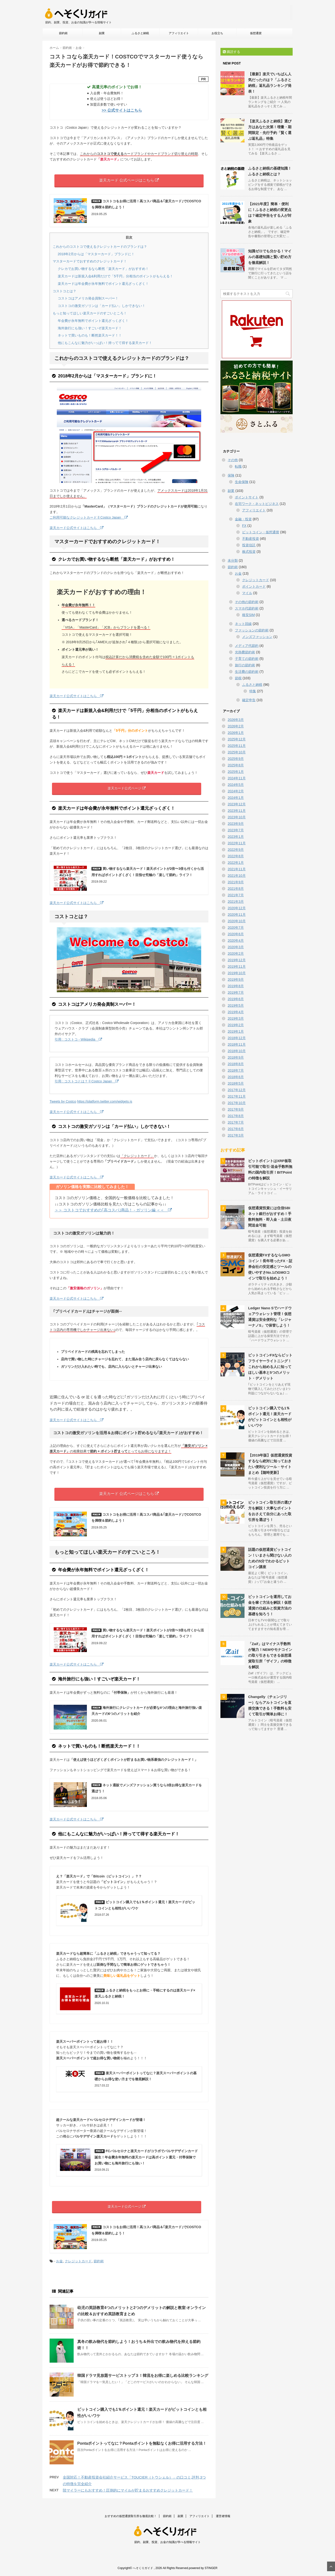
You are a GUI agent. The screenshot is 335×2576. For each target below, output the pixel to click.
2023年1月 (236, 837)
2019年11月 (237, 966)
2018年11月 (237, 1044)
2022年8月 (236, 856)
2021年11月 (237, 869)
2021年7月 (236, 895)
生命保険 (241, 482)
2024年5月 (236, 785)
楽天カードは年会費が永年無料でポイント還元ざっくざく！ (103, 284)
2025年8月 (236, 765)
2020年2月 (236, 953)
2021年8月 (236, 888)
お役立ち (217, 33)
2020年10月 (237, 921)
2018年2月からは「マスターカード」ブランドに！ (96, 254)
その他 (233, 460)
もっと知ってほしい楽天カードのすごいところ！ (90, 313)
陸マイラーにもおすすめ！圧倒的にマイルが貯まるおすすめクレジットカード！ (128, 2490)
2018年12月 (237, 1038)
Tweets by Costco (63, 1101)
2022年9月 (236, 850)
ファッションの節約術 (252, 630)
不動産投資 (250, 539)
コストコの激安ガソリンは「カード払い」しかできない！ (101, 306)
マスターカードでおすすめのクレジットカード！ (90, 261)
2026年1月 (236, 733)
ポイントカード (254, 586)
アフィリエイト (179, 33)
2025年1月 (236, 772)
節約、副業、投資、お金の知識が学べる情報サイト (167, 2542)
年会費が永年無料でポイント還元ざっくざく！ (93, 321)
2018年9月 (236, 1057)
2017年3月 (236, 1135)
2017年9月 (236, 1109)
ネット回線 (243, 624)
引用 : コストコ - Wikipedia (78, 1039)
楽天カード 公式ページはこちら (129, 180)
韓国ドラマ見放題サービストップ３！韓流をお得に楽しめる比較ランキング (142, 2375)
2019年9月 (236, 979)
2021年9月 (236, 882)
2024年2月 (236, 791)
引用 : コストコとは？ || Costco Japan (87, 1081)
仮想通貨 (256, 33)
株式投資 (249, 551)
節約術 (63, 33)
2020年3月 (236, 947)
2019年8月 (236, 986)
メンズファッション (257, 637)
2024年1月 (236, 798)
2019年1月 (236, 1031)
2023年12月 (237, 804)
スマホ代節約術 (246, 608)
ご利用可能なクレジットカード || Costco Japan (89, 517)
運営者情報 (223, 2516)
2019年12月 (237, 960)
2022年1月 (236, 863)
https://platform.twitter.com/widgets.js (104, 1101)
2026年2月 (236, 726)
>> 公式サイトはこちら (122, 110)
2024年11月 (237, 778)
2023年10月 (237, 817)
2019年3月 (236, 1018)
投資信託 (249, 545)
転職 (238, 466)
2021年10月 (237, 876)
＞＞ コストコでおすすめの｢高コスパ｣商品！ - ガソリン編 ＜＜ (113, 1210)
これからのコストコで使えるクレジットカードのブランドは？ (100, 246)
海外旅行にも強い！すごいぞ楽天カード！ (90, 328)
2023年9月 (236, 824)
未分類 (233, 560)
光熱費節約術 (245, 652)
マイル (247, 593)
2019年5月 (236, 1005)
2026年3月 (236, 720)
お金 (59, 2261)
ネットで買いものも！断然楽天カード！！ (90, 335)
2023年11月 (237, 811)
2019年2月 (236, 1025)
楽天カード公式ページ (127, 788)
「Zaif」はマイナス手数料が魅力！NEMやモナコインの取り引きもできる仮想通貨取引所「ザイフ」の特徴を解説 (270, 1655)
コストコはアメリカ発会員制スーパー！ (88, 298)
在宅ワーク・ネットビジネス (257, 504)
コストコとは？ (64, 291)
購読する (231, 52)
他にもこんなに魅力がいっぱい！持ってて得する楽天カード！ (105, 343)
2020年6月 (236, 934)
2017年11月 (237, 1096)
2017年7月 (236, 1122)
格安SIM (248, 615)
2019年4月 (236, 1012)
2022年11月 (237, 843)
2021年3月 (236, 901)
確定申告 (249, 700)
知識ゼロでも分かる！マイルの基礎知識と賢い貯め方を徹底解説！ (269, 257)
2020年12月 (237, 908)
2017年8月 (236, 1116)
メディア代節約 (246, 646)
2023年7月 (236, 830)
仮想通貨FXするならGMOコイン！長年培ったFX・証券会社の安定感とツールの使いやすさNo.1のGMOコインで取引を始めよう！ (270, 1266)
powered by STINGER (203, 2568)
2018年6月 (236, 1077)
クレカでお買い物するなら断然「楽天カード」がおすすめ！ (103, 269)
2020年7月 (236, 927)
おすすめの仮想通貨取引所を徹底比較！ (131, 2516)
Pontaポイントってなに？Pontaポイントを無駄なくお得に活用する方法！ (141, 2443)
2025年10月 (237, 752)
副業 (102, 33)
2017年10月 (237, 1103)
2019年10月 (237, 973)
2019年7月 (236, 992)
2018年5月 (236, 1083)
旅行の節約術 (245, 665)
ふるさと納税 (140, 33)
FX (244, 526)
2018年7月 (236, 1070)
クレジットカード (78, 2261)
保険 (231, 475)
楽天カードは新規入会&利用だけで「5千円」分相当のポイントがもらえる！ (115, 276)
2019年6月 (236, 999)
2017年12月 (237, 1090)
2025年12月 (237, 739)
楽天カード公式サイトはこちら (76, 528)
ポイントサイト (246, 497)
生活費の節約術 (246, 672)
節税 (238, 678)
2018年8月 (236, 1064)
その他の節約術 (246, 602)
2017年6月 (236, 1129)
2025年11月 (237, 746)
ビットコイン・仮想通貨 (260, 532)
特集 (252, 691)
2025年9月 (236, 759)
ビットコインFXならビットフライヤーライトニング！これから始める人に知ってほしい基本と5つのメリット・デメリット (270, 1366)
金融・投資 (243, 519)
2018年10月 (237, 1051)
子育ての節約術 (246, 659)
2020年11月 (237, 914)
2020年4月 (236, 940)
